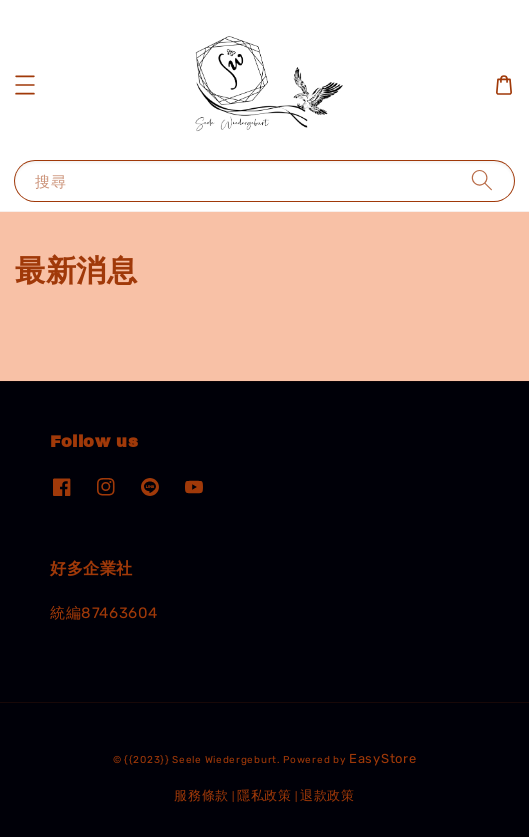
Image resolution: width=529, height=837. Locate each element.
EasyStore (382, 758)
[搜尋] (482, 180)
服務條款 (201, 795)
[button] (25, 85)
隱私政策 (264, 795)
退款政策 (327, 795)
